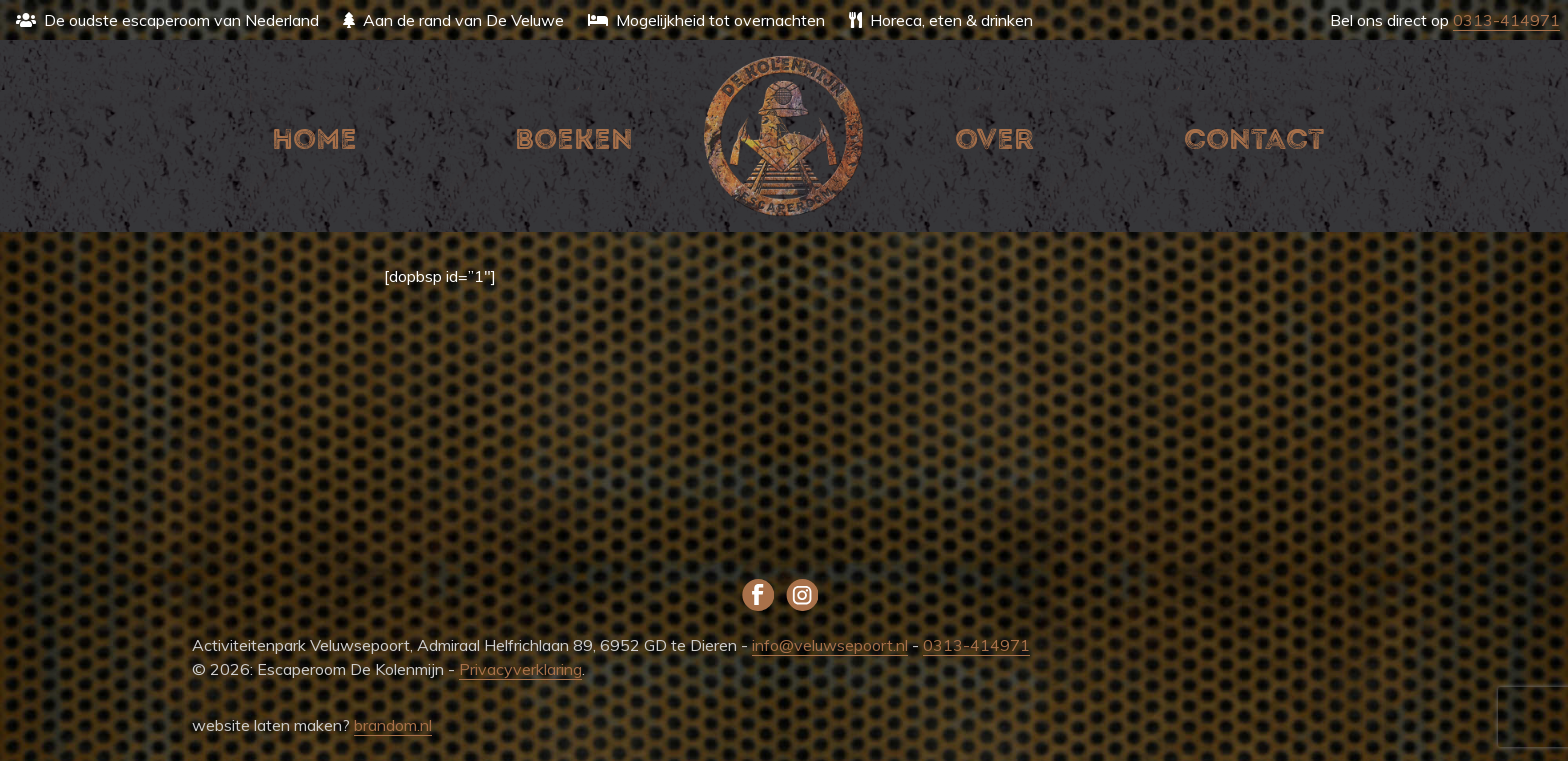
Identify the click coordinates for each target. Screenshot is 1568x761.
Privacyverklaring (520, 669)
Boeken (574, 140)
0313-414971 (1506, 20)
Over (994, 140)
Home (314, 140)
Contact (1254, 140)
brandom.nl (393, 725)
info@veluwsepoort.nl (830, 645)
